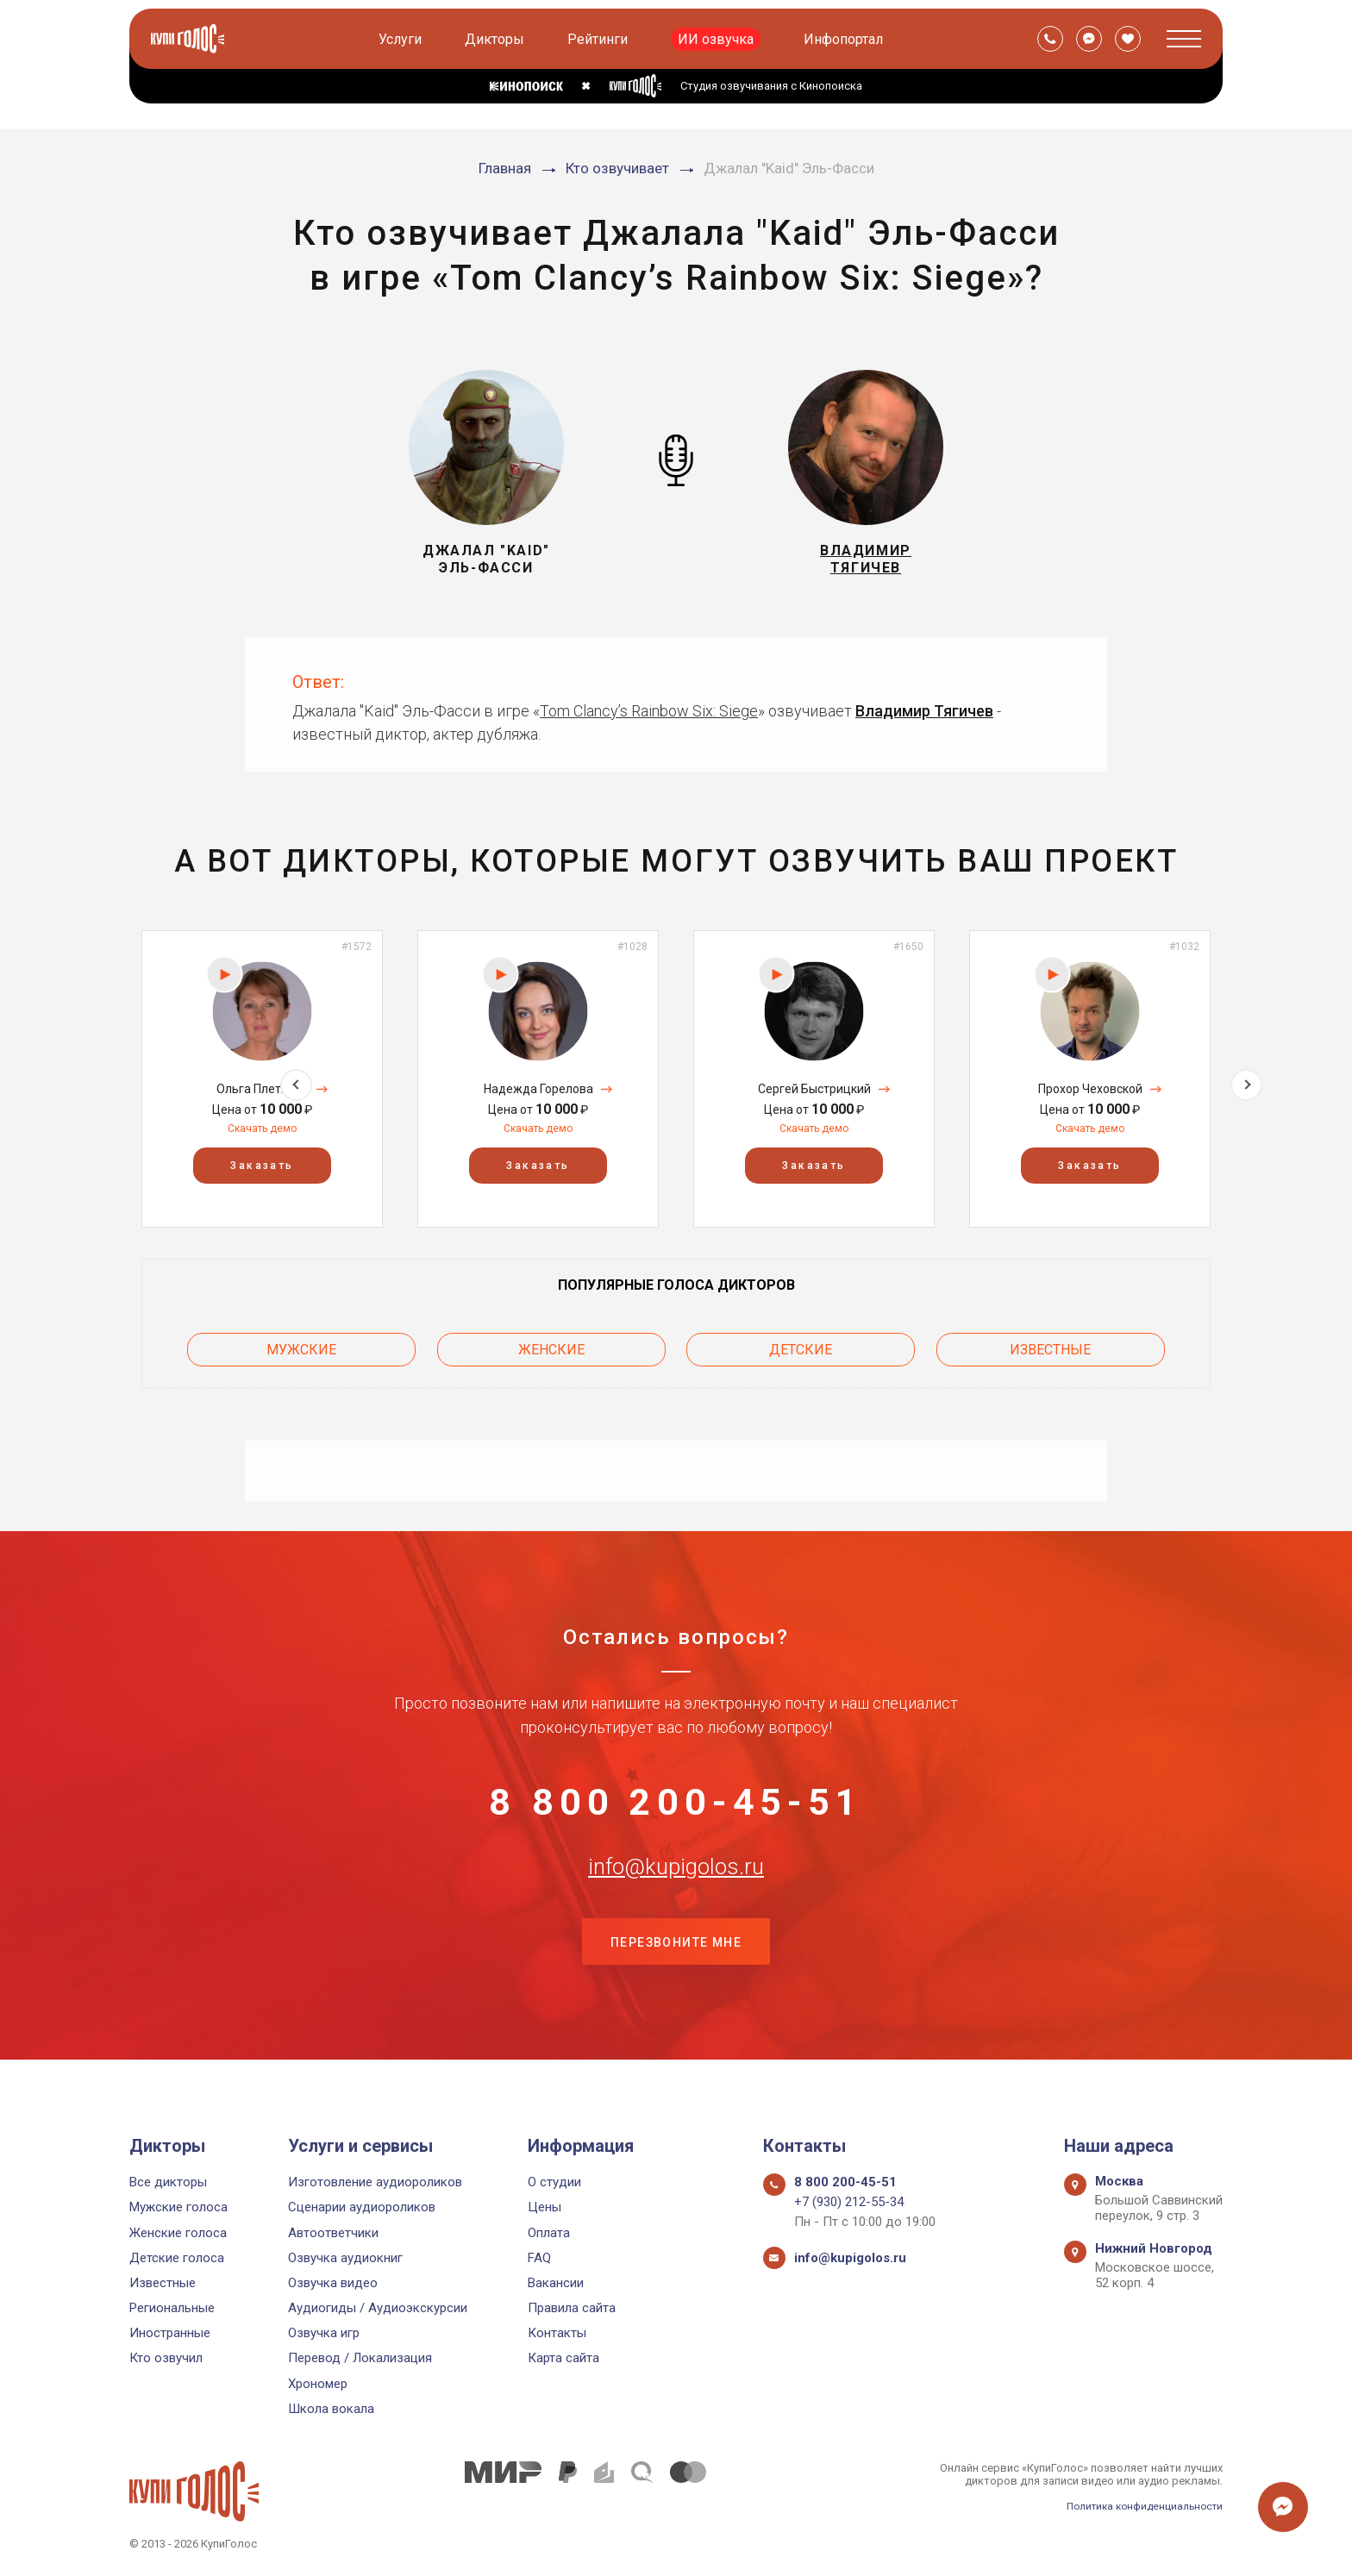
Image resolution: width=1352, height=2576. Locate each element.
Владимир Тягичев (924, 711)
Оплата (549, 2233)
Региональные (172, 2308)
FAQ (539, 2258)
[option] (262, 1079)
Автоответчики (333, 2233)
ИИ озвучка (718, 39)
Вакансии (556, 2283)
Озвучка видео (333, 2283)
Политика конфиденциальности (1138, 2505)
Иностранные (169, 2333)
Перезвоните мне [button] (676, 1973)
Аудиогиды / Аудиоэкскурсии (377, 2308)
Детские (800, 1345)
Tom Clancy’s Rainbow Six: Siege (649, 711)
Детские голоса (176, 2258)
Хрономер (317, 2384)
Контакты (557, 2333)
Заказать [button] (261, 1166)
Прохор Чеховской (1090, 1089)
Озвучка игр (324, 2333)
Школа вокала (331, 2409)
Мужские (301, 1345)
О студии (554, 2182)
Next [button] (1246, 1079)
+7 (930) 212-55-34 (849, 2202)
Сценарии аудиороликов (361, 2207)
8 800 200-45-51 (676, 1802)
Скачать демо (262, 1128)
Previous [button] (106, 1079)
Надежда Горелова (538, 1089)
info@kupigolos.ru (676, 1887)
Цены (544, 2207)
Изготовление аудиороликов (375, 2182)
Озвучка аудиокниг (345, 2258)
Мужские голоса (178, 2207)
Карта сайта (563, 2358)
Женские (551, 1345)
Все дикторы (168, 2182)
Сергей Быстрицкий (814, 1089)
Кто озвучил (166, 2358)
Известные (1050, 1345)
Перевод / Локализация (360, 2358)
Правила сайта (572, 2308)
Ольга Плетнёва (262, 1089)
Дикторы (497, 39)
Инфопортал (846, 39)
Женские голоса (178, 2233)
